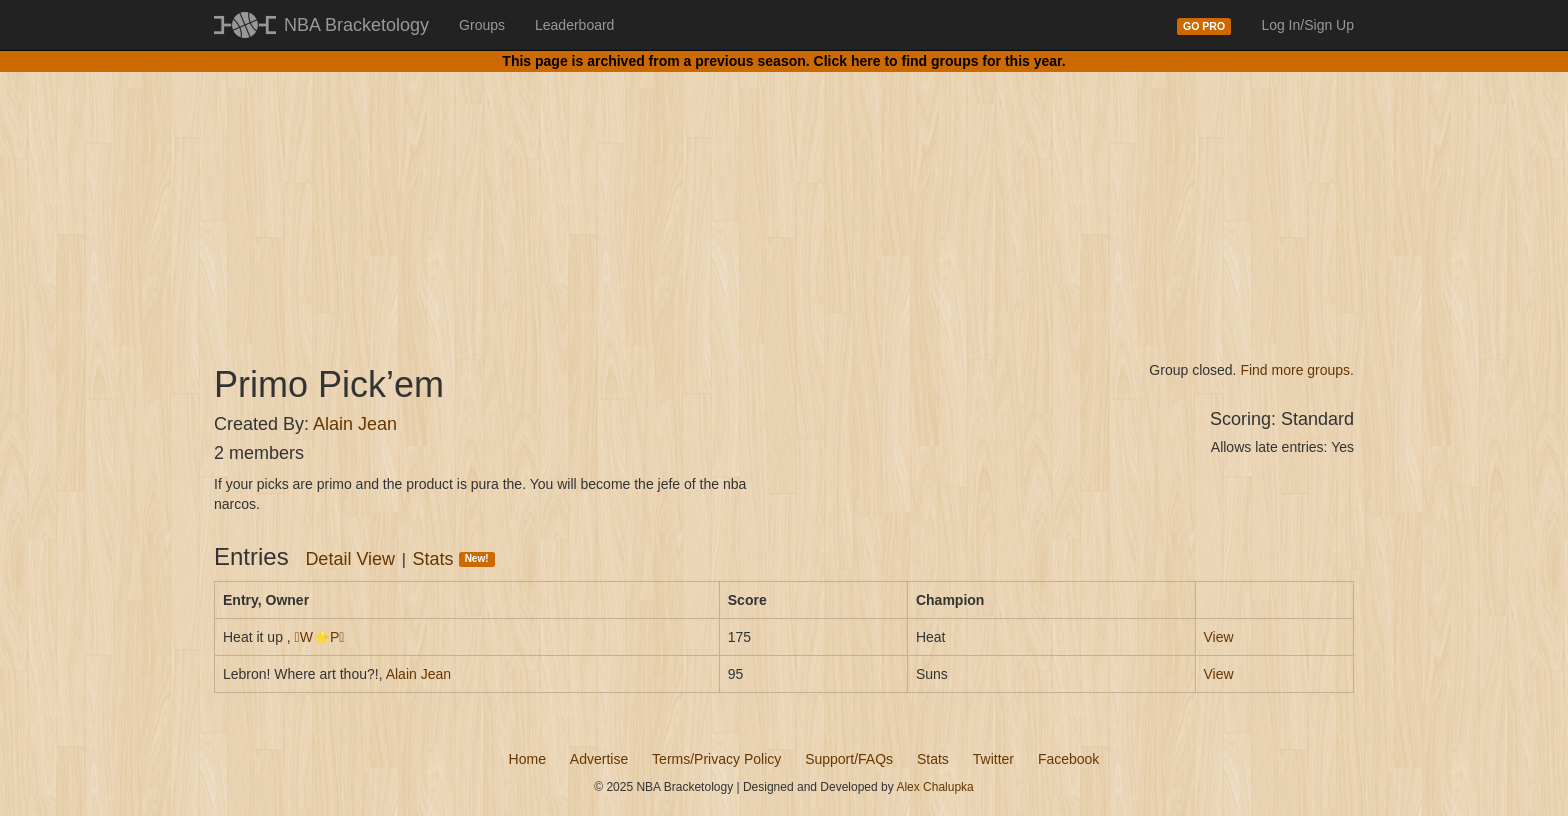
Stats (454, 559)
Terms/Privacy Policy (716, 759)
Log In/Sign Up (1307, 25)
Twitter (993, 759)
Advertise (599, 759)
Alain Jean (355, 424)
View (1219, 637)
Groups (482, 25)
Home (527, 759)
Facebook (1068, 759)
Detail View (350, 559)
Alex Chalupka (934, 787)
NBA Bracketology (356, 25)
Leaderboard (574, 25)
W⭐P (320, 637)
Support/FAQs (849, 759)
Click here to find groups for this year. (940, 61)
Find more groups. (1297, 370)
